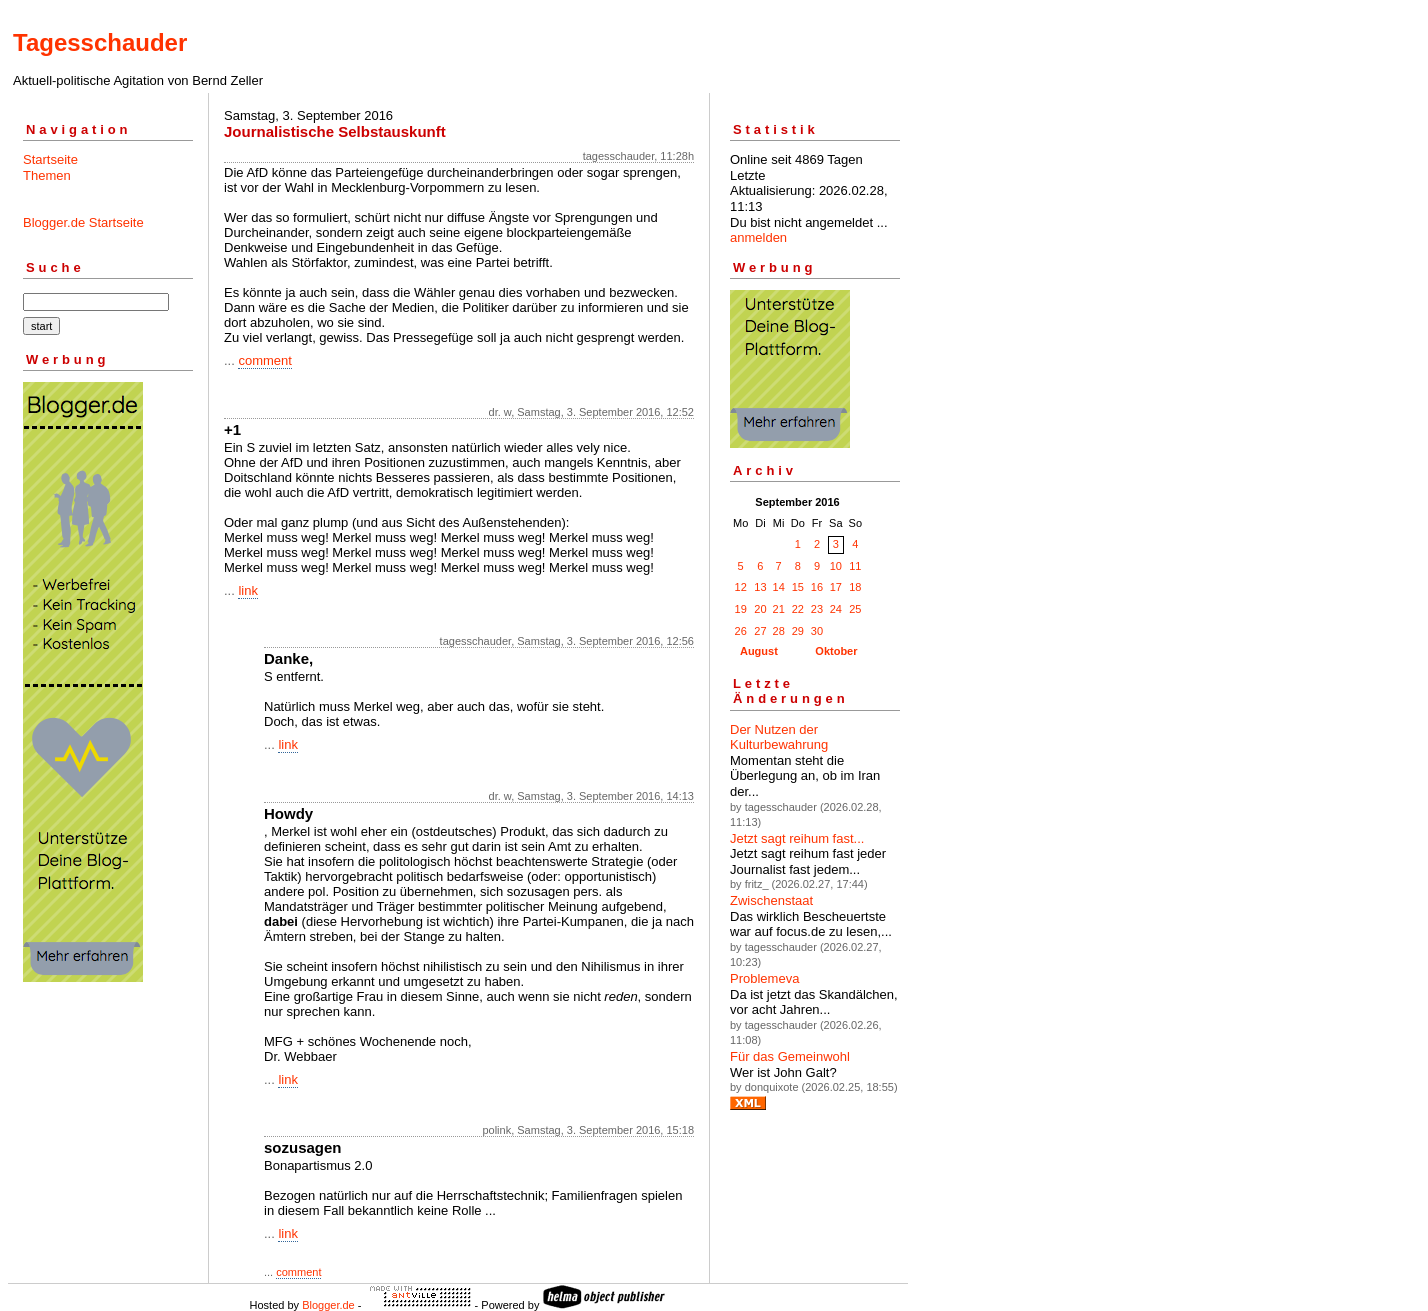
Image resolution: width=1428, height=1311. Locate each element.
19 (741, 609)
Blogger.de (328, 1305)
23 (817, 609)
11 (855, 566)
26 (741, 631)
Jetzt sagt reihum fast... (797, 838)
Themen (47, 175)
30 (817, 631)
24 (836, 609)
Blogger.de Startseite (83, 222)
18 (855, 587)
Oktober (836, 651)
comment (264, 360)
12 (741, 587)
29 (798, 631)
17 (836, 587)
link (248, 590)
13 (760, 587)
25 (855, 609)
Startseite (50, 159)
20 (760, 609)
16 (817, 587)
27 (760, 631)
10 (836, 566)
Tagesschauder (100, 42)
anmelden (758, 237)
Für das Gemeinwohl (790, 1056)
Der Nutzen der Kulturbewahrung (779, 737)
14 (779, 587)
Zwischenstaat (771, 900)
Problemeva (764, 978)
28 (779, 631)
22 (798, 609)
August (759, 651)
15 (798, 587)
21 (779, 609)
